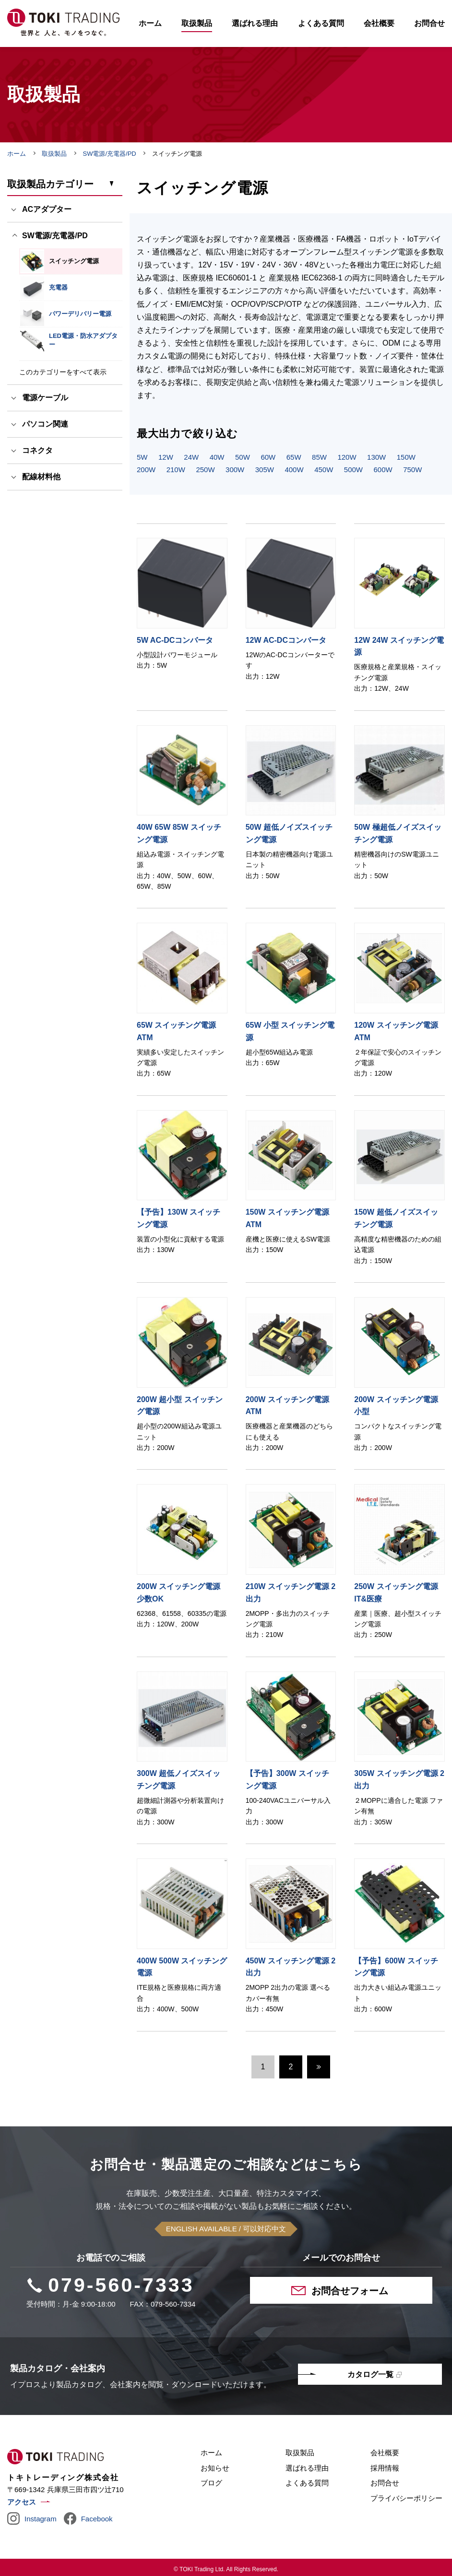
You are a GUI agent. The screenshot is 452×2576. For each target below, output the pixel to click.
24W (191, 458)
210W (176, 470)
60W (268, 458)
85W (319, 458)
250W (205, 470)
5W (142, 458)
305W (264, 470)
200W (146, 470)
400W (294, 470)
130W (376, 458)
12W (165, 458)
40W (217, 458)
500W (353, 470)
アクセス (21, 2503)
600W (383, 470)
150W (406, 458)
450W (323, 470)
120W (346, 458)
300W (235, 470)
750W (412, 470)
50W (242, 458)
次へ (318, 2067)
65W (293, 458)
